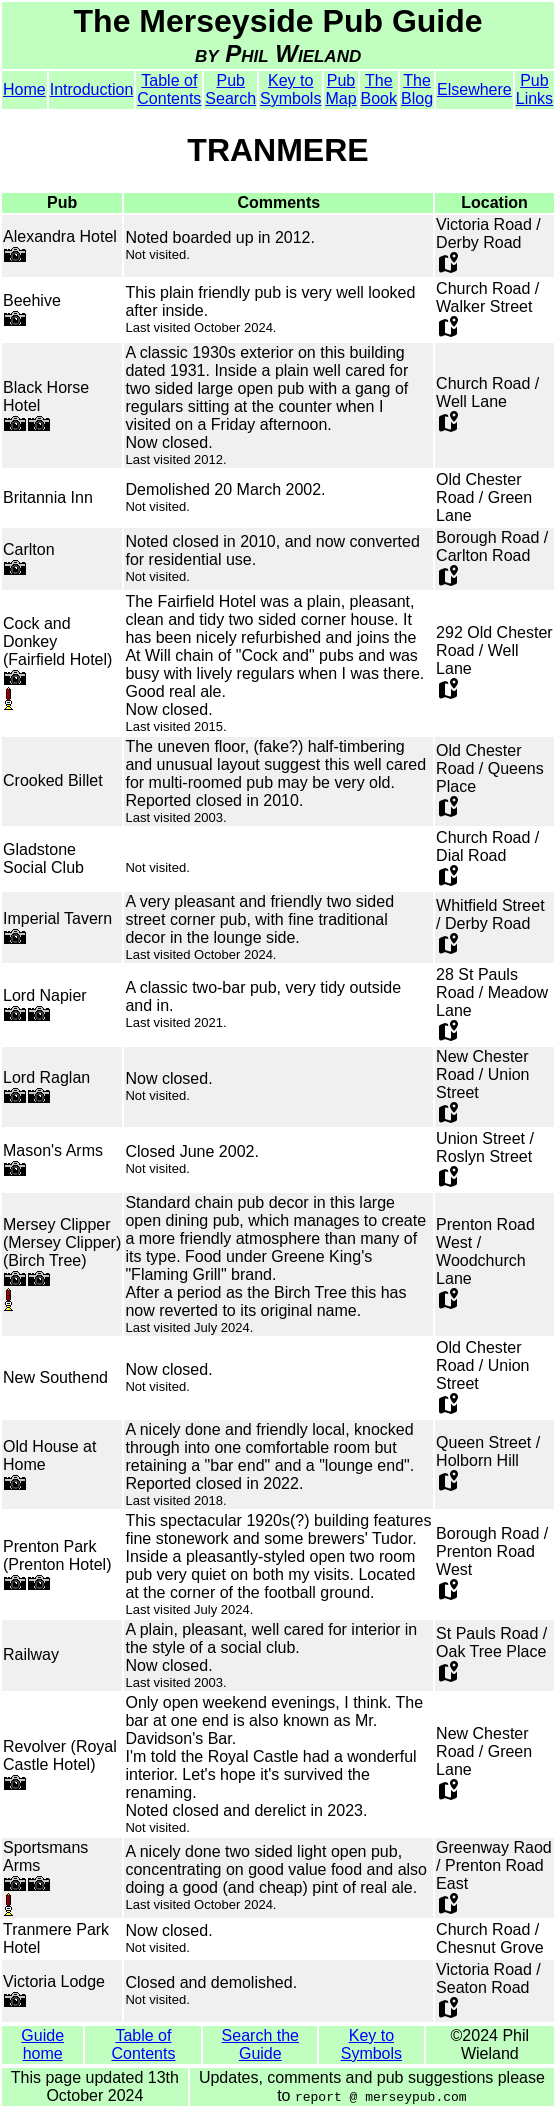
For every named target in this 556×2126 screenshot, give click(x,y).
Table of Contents (169, 89)
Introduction (92, 89)
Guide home (42, 2044)
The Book (379, 89)
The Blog (417, 89)
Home (24, 89)
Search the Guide (260, 2044)
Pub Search (230, 89)
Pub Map (340, 89)
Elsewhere (474, 89)
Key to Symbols (290, 89)
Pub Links (534, 89)
